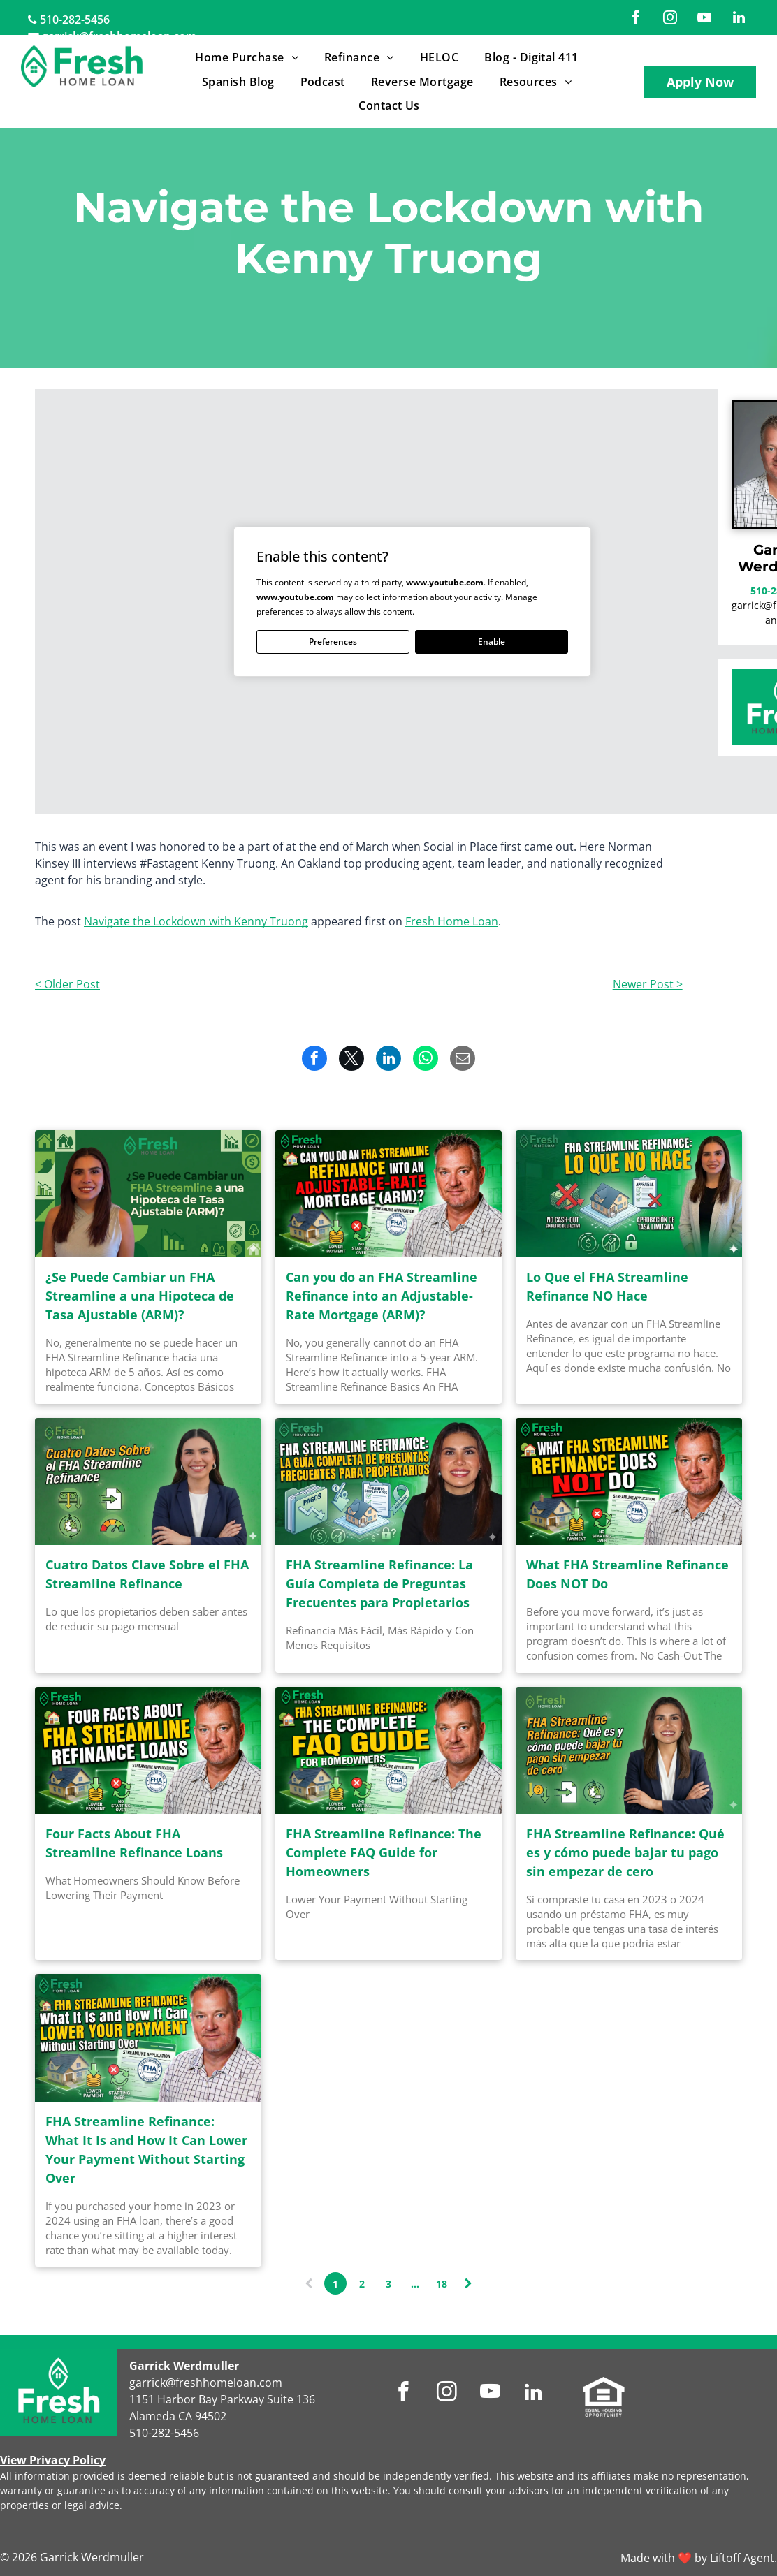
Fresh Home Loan (451, 921)
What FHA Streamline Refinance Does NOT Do (627, 1574)
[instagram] (670, 19)
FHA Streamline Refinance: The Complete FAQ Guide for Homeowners (383, 1852)
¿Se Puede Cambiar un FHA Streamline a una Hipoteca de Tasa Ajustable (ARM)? (139, 1295)
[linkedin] (738, 19)
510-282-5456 (75, 19)
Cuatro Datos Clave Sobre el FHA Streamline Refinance (147, 1574)
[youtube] (704, 19)
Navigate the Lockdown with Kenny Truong (196, 921)
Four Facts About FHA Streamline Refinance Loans (134, 1843)
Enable (491, 641)
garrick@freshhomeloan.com (205, 2382)
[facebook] (635, 19)
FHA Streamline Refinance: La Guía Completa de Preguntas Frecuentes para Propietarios (379, 1583)
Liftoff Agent (742, 2558)
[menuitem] (249, 57)
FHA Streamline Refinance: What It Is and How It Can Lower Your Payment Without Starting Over (146, 2149)
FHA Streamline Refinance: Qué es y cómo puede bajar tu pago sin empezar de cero (625, 1852)
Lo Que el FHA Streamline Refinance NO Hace (607, 1286)
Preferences (333, 641)
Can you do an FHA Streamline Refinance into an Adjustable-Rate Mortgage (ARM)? (381, 1295)
